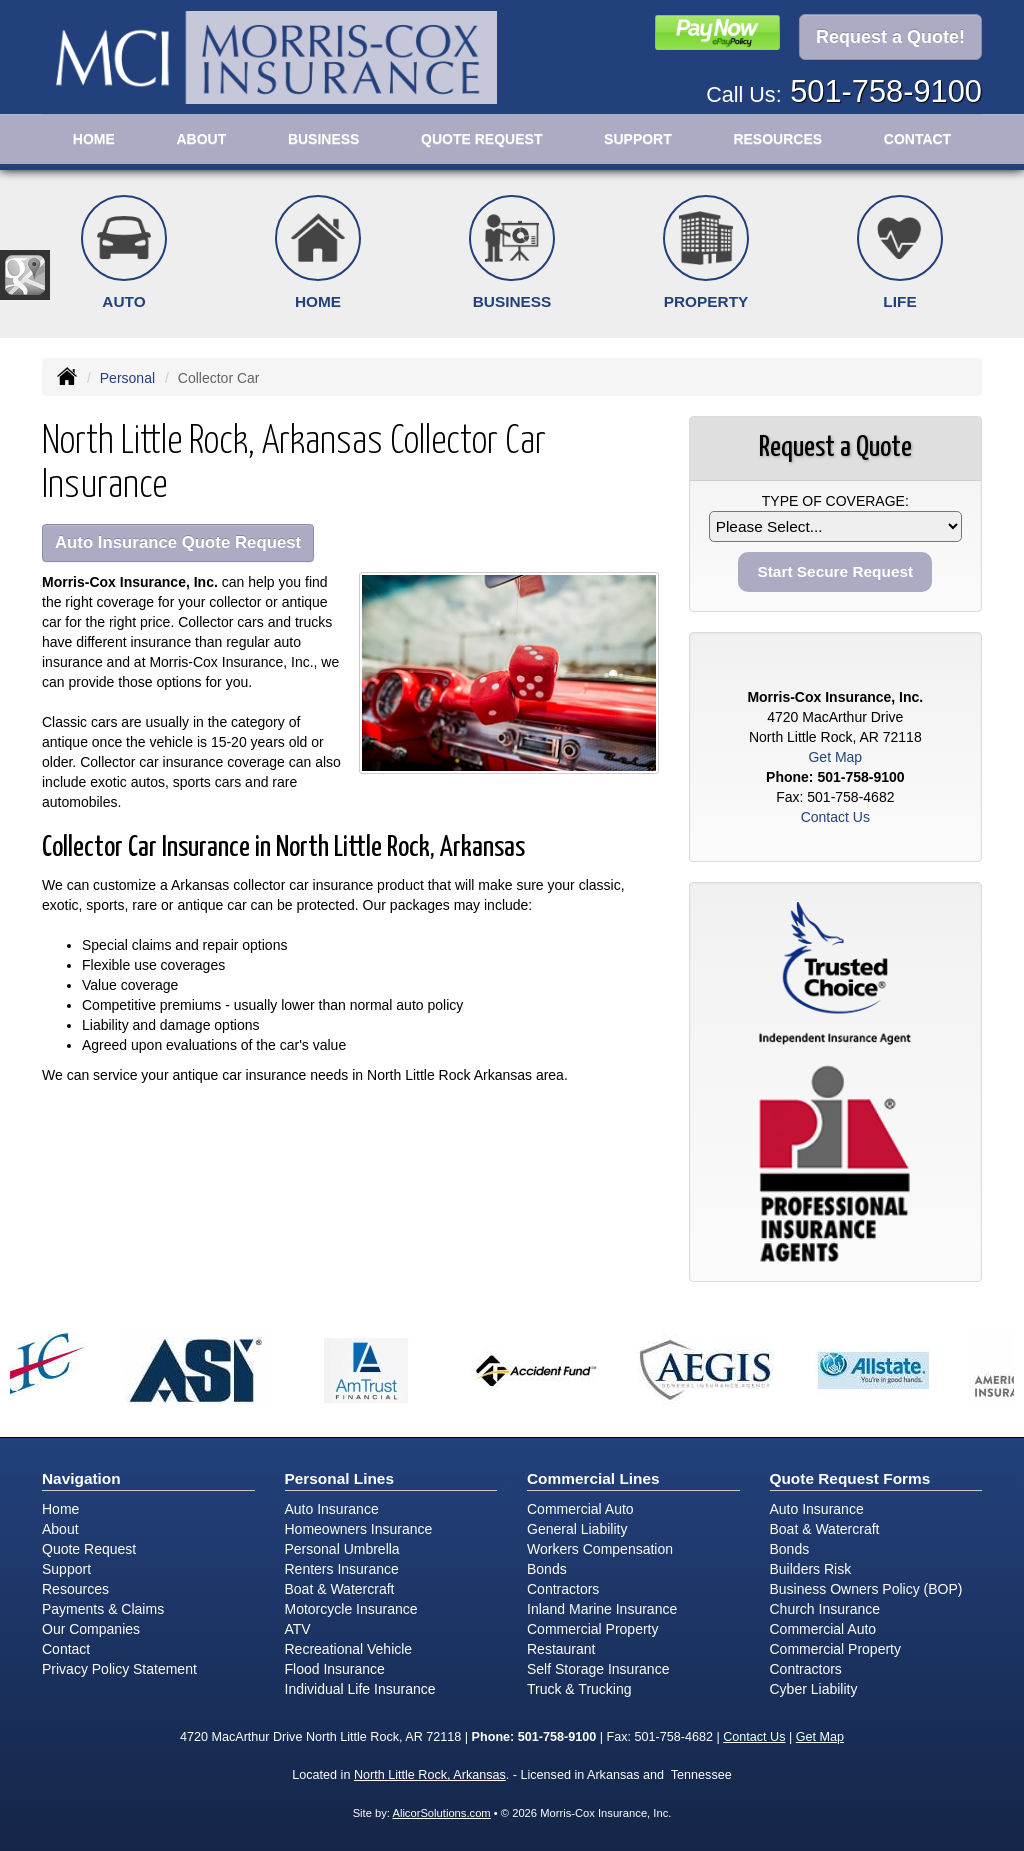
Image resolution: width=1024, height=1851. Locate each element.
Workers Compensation (600, 1549)
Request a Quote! (890, 37)
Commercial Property (592, 1629)
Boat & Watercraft (340, 1589)
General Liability (577, 1529)
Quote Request (89, 1549)
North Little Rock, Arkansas (430, 1775)
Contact (917, 139)
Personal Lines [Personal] (340, 1478)
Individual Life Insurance (360, 1689)
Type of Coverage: (835, 501)
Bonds (547, 1569)
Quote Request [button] (481, 139)
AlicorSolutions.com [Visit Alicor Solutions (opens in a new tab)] (441, 1813)
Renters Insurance (342, 1569)
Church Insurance (825, 1609)
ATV (298, 1629)
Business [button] (324, 139)
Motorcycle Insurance (351, 1609)
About (201, 139)
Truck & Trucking (579, 1689)
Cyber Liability (814, 1689)
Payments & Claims (103, 1609)
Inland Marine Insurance (602, 1609)
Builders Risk (811, 1569)
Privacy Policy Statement (119, 1669)
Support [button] (638, 139)
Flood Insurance (335, 1669)
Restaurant (561, 1649)
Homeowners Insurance (359, 1529)
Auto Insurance (332, 1509)
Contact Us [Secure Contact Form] (835, 817)
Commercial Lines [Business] (593, 1478)
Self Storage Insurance (598, 1669)
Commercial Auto (580, 1509)
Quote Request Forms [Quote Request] (850, 1478)
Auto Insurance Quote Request (178, 542)
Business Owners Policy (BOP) (866, 1589)
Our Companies (91, 1629)
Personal (127, 378)
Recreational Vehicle (349, 1649)
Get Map (835, 757)
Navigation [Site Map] (81, 1478)
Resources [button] (777, 139)
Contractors (563, 1589)
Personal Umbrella (342, 1549)
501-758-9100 (886, 91)
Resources (75, 1589)
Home (94, 139)
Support (66, 1569)
